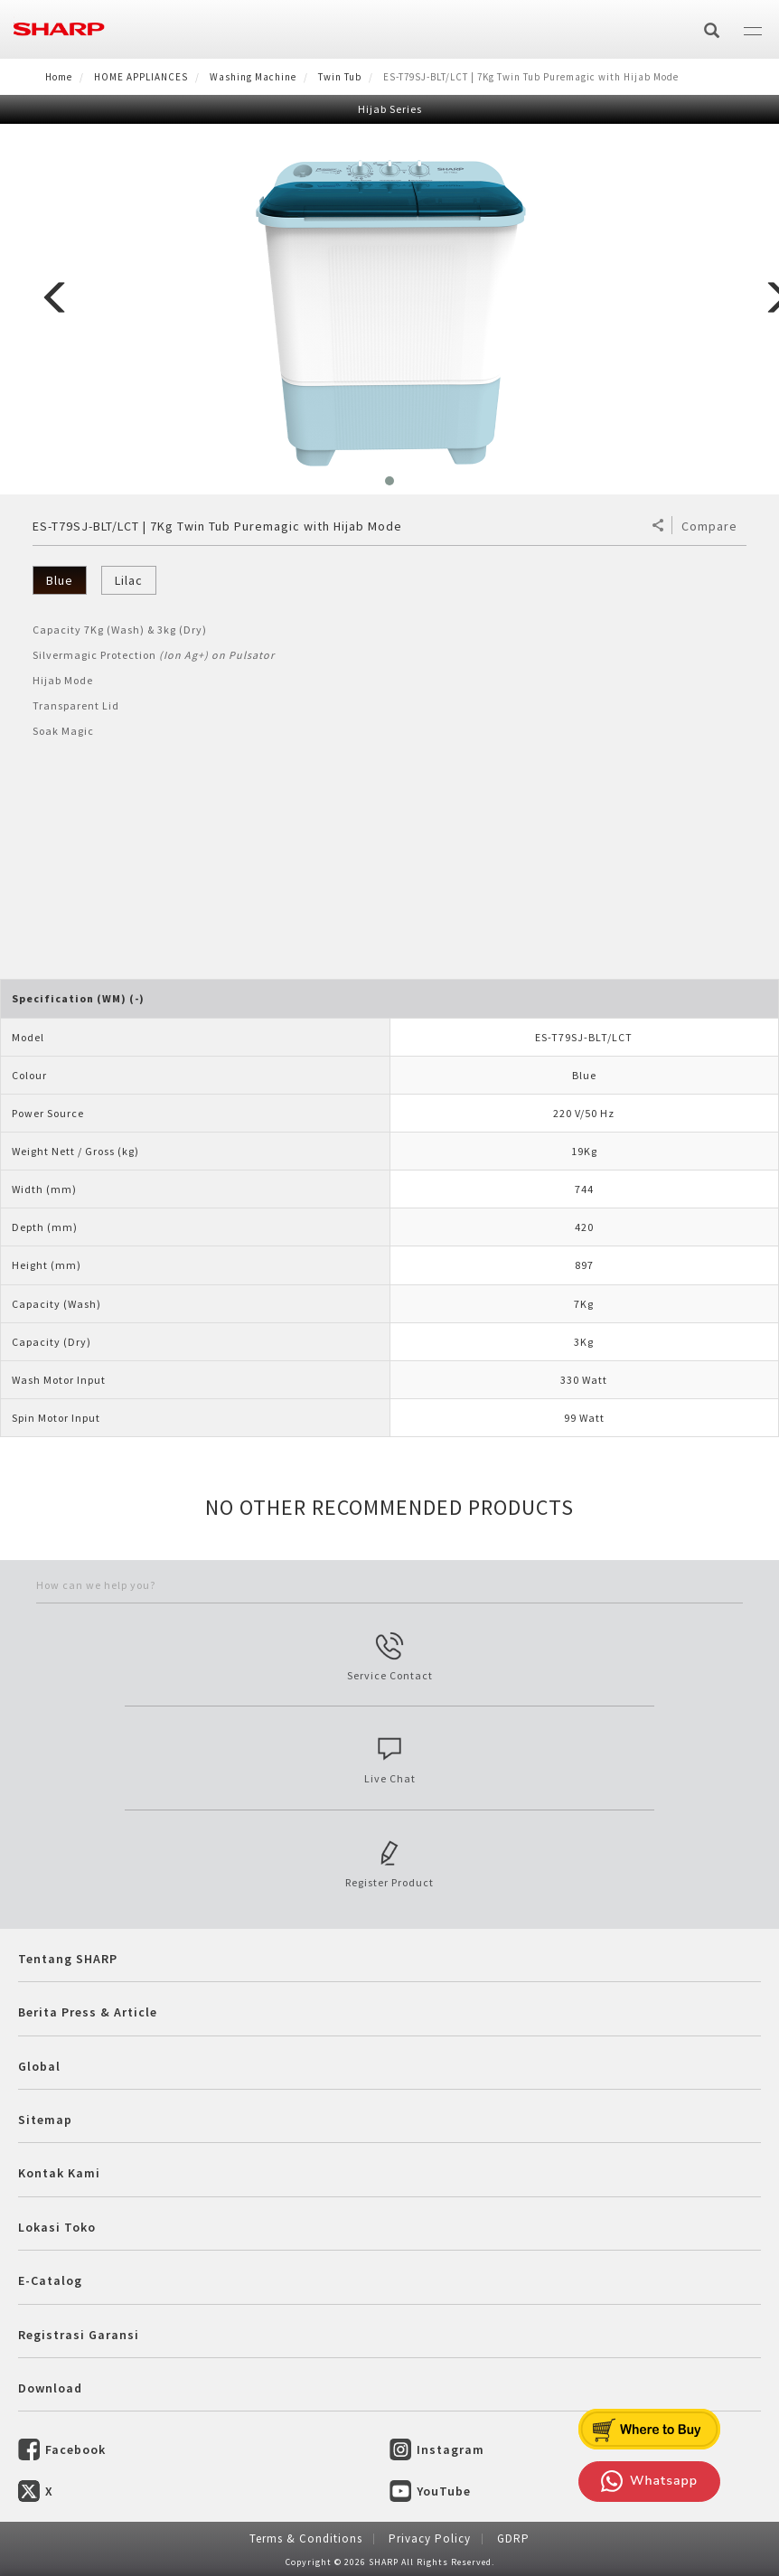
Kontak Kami (59, 2173)
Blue (59, 580)
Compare (709, 526)
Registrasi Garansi (78, 2335)
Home (58, 77)
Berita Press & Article (87, 2012)
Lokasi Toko (57, 2227)
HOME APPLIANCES (141, 77)
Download (50, 2388)
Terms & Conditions (305, 2538)
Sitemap (45, 2119)
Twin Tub (339, 77)
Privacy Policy (430, 2538)
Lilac (129, 580)
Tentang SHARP (67, 1959)
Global (39, 2066)
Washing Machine (253, 77)
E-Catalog (50, 2280)
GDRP (513, 2538)
